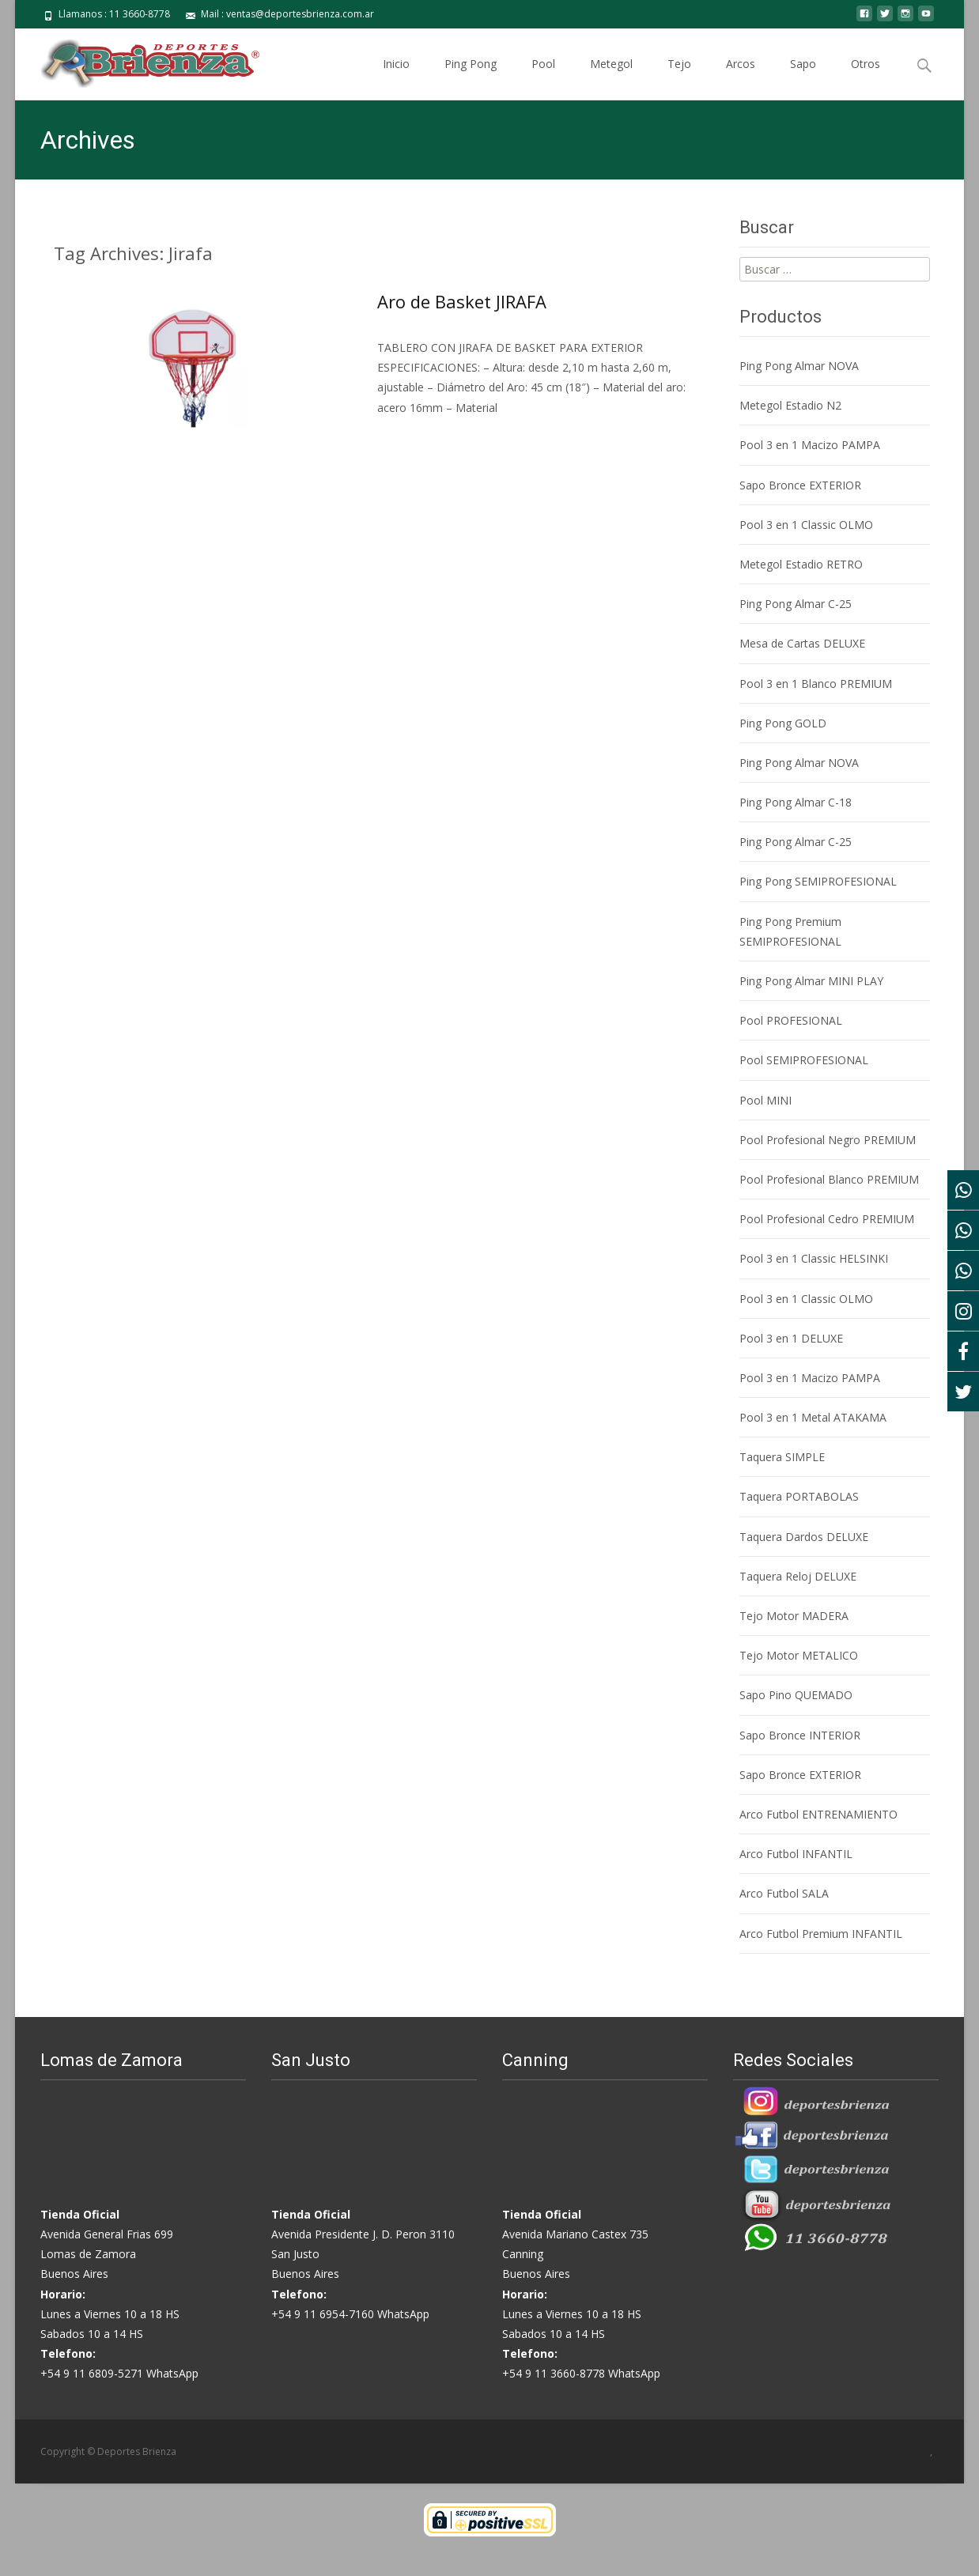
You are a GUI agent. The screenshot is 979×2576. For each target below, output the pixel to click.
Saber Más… (411, 436)
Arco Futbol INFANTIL (795, 1853)
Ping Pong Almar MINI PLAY (811, 980)
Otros (865, 78)
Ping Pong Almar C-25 (795, 603)
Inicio (396, 78)
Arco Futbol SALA (784, 1893)
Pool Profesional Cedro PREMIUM (826, 1218)
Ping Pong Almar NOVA (799, 365)
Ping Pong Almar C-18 (795, 802)
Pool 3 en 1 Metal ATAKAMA (812, 1417)
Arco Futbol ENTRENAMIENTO (818, 1814)
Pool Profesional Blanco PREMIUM (829, 1179)
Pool (543, 78)
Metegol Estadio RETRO (801, 564)
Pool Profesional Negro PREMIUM (827, 1139)
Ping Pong (470, 78)
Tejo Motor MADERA (794, 1615)
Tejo (679, 78)
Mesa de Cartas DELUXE (802, 643)
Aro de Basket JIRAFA (461, 301)
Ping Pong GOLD (782, 723)
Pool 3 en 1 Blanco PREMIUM (815, 683)
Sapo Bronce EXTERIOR (800, 485)
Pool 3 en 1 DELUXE (791, 1338)
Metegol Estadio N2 (790, 405)
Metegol (611, 78)
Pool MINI (765, 1100)
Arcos (740, 78)
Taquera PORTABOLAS (799, 1496)
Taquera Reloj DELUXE (797, 1576)
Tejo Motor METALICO (798, 1655)
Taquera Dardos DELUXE (803, 1536)
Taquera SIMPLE (782, 1456)
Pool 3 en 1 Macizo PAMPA (809, 444)
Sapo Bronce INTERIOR (799, 1735)
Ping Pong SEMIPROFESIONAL (818, 881)
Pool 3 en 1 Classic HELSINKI (813, 1258)
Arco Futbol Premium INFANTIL (820, 1933)
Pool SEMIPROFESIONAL (803, 1059)
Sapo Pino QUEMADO (795, 1694)
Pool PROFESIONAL (790, 1020)
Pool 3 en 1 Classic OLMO (806, 524)
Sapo (803, 78)
